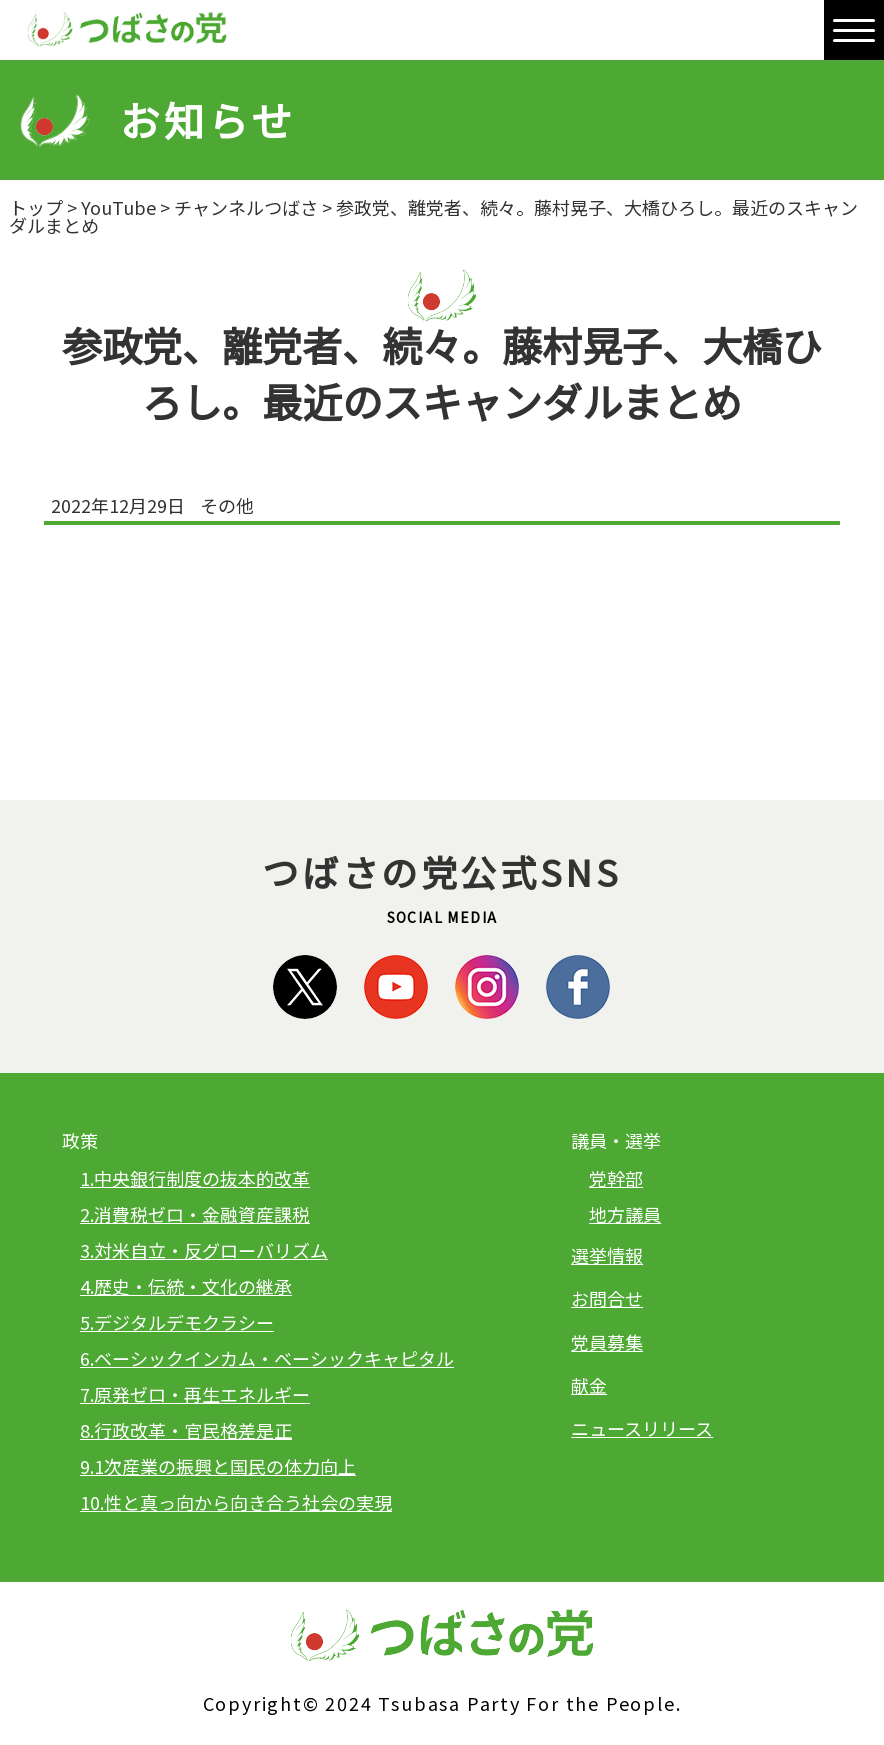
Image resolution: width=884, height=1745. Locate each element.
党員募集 (607, 1342)
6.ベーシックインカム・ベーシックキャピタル (267, 1358)
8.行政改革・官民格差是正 (186, 1430)
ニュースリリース (642, 1428)
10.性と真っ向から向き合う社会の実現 (236, 1502)
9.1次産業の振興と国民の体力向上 (218, 1466)
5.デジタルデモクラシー (177, 1322)
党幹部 (616, 1178)
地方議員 (625, 1214)
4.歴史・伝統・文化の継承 (186, 1286)
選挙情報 (607, 1255)
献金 (589, 1385)
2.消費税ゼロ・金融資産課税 (195, 1214)
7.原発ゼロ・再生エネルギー (195, 1394)
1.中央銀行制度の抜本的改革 (195, 1178)
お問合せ (607, 1298)
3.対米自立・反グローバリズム (204, 1250)
